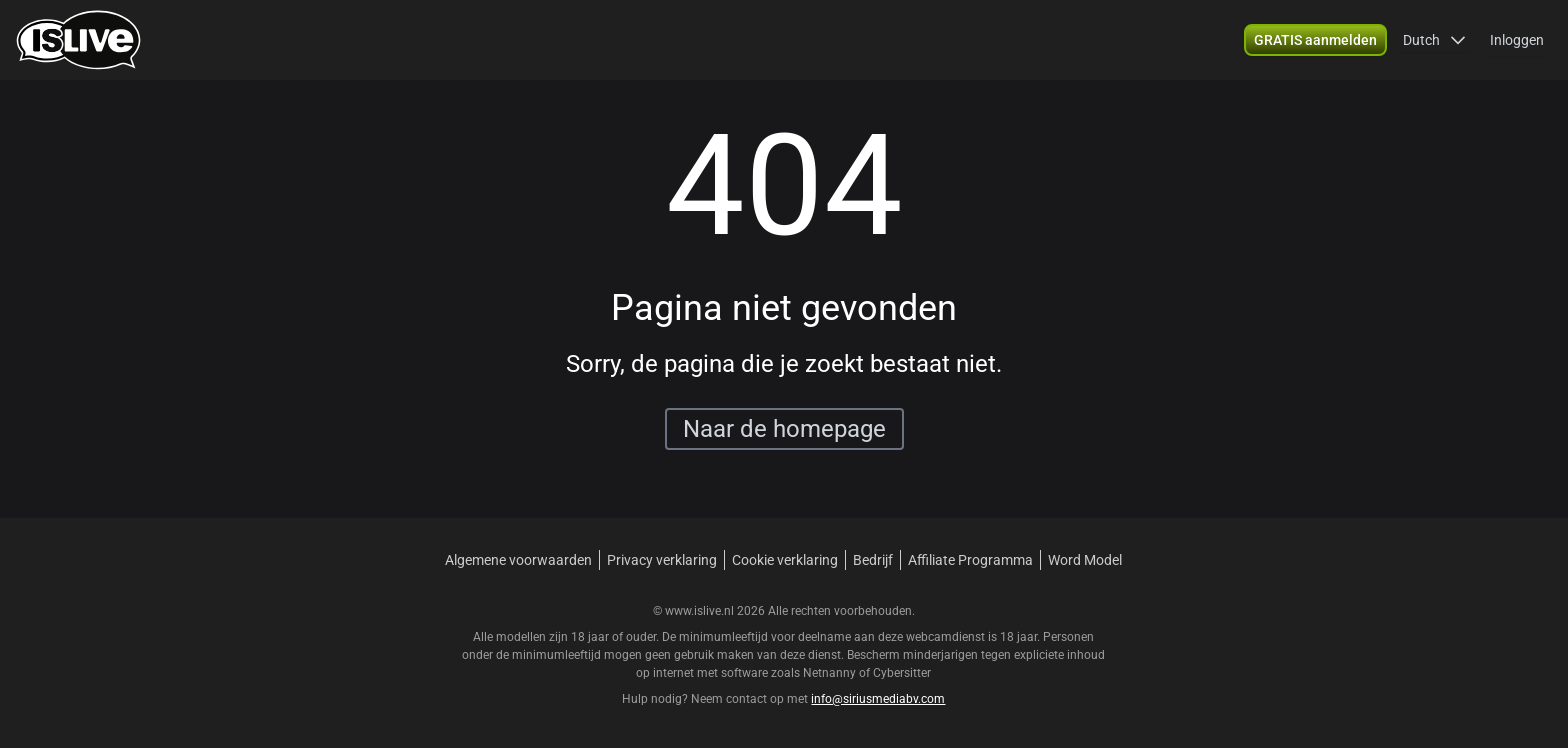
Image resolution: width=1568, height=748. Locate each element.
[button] (1315, 40)
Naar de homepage (784, 429)
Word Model (1085, 560)
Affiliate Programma (970, 560)
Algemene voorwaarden (518, 560)
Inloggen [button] (1517, 40)
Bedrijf (873, 560)
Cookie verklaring (785, 560)
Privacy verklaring (662, 560)
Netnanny (831, 673)
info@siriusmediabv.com (878, 699)
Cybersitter (902, 673)
